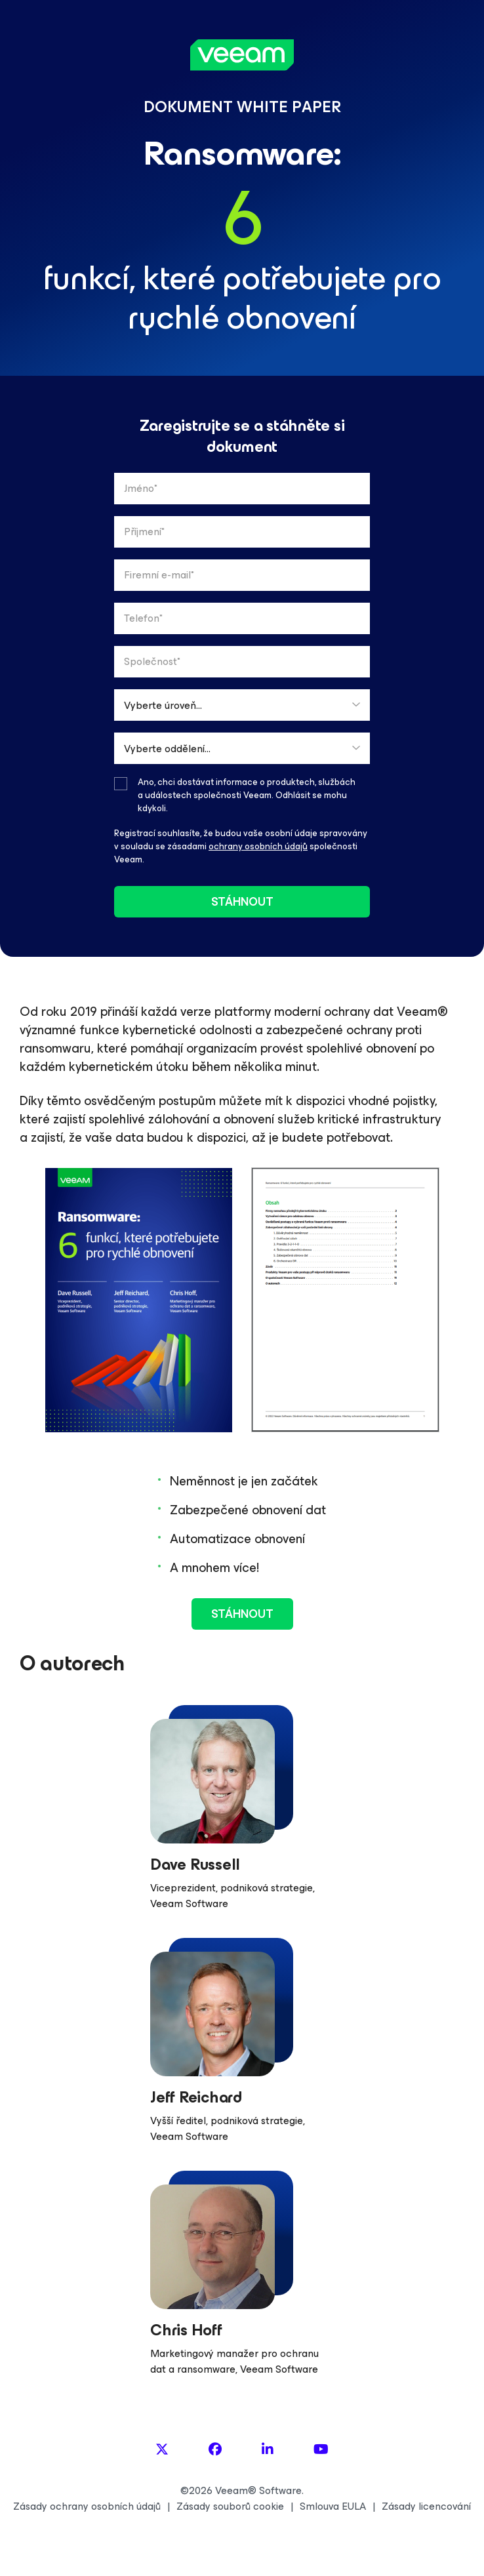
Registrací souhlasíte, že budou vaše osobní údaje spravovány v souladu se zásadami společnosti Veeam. (240, 846)
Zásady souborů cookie (230, 2506)
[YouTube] (321, 2450)
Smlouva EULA (333, 2506)
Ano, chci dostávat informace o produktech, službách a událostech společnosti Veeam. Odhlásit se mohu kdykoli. (246, 795)
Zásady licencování (426, 2506)
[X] (162, 2450)
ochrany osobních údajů (258, 846)
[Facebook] (215, 2450)
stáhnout (242, 902)
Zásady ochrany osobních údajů (87, 2506)
